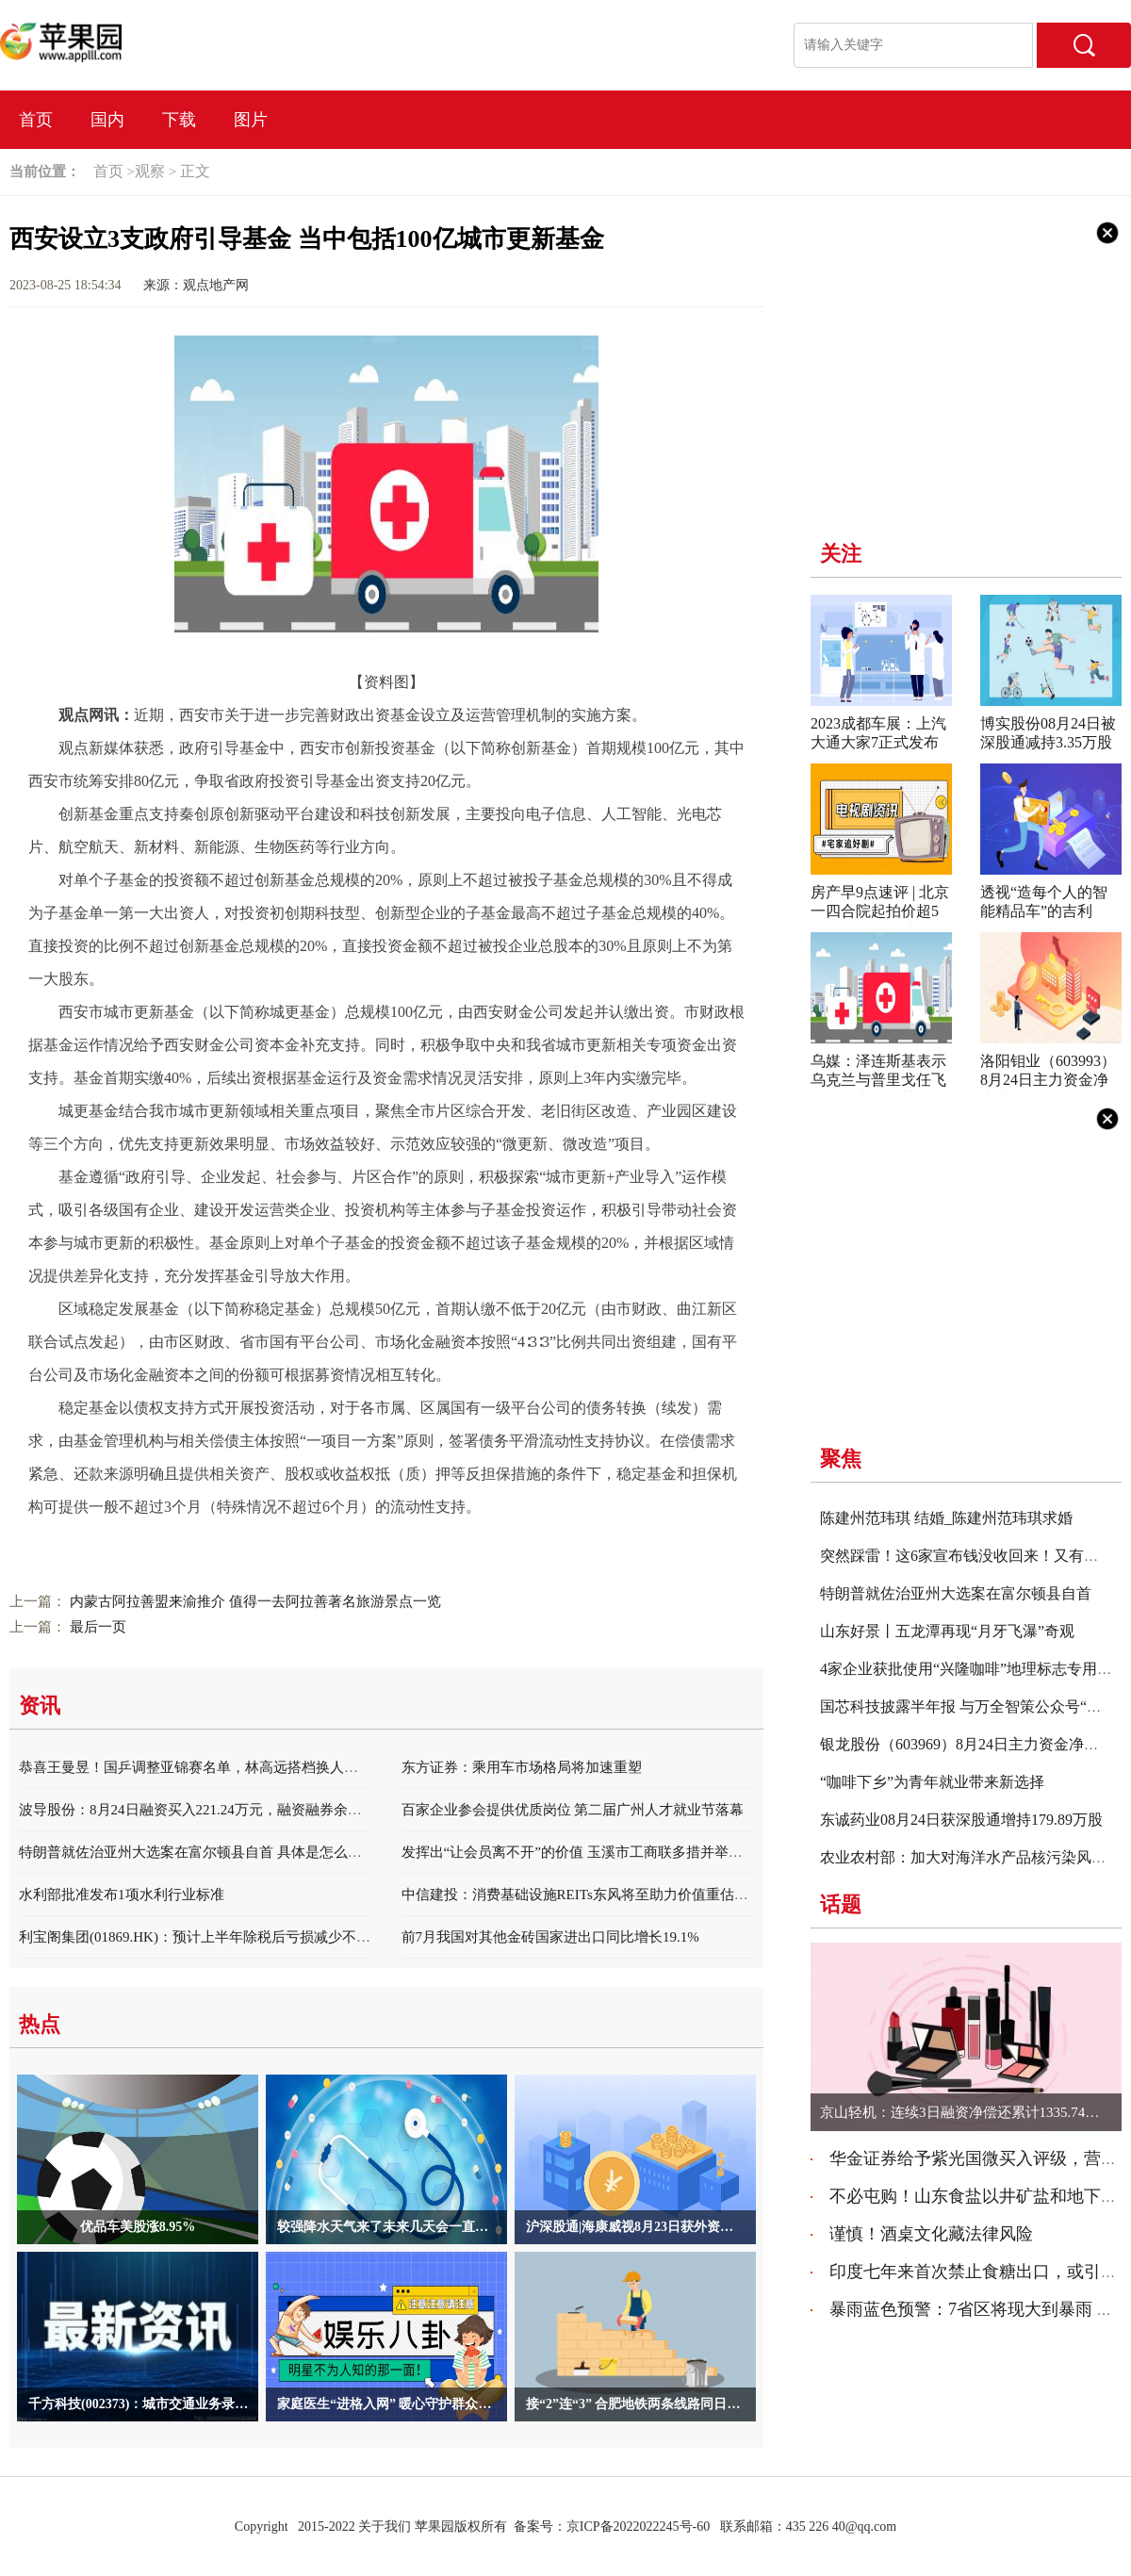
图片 (251, 119)
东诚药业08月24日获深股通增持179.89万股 (961, 1820)
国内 (107, 119)
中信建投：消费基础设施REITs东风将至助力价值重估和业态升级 (603, 1894)
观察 (150, 171)
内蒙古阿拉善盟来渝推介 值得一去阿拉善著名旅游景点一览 (255, 1601)
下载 (179, 119)
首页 (36, 119)
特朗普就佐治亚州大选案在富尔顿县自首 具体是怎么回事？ (204, 1852)
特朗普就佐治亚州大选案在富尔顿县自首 (955, 1593)
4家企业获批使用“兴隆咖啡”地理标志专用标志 (973, 1669)
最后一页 (98, 1626)
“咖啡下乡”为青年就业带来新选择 (932, 1782)
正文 (195, 171)
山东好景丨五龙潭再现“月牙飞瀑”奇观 (947, 1631)
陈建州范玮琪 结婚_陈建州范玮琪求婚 (946, 1518)
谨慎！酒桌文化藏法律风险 (931, 2233)
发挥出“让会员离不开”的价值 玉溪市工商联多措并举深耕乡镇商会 (607, 1852)
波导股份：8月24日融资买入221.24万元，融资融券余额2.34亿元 (217, 1809)
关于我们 (384, 2526)
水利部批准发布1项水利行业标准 (121, 1894)
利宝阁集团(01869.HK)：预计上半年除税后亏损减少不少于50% (214, 1936)
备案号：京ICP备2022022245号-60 (612, 2526)
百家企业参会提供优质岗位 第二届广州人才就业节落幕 (573, 1809)
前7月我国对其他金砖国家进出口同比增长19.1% (550, 1936)
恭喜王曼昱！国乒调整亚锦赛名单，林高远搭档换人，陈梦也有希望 (231, 1767)
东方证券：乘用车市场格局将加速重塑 (522, 1767)
